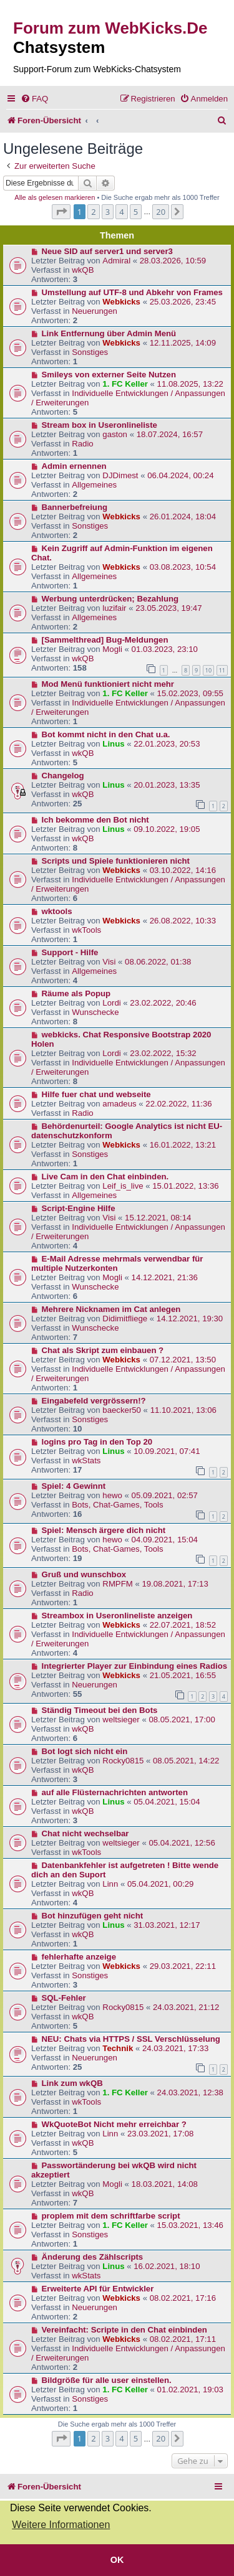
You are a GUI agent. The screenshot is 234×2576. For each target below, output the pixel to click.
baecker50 (121, 1410)
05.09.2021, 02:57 (165, 1495)
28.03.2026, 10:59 (173, 260)
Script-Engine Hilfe (78, 1208)
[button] (61, 211)
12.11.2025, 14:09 (183, 342)
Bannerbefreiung (75, 507)
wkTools (86, 930)
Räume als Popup (76, 993)
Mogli (112, 649)
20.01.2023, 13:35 (167, 785)
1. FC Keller (125, 384)
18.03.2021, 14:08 (165, 2184)
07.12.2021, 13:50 (183, 1359)
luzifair (114, 608)
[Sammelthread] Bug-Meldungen (105, 639)
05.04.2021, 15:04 (167, 1801)
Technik (117, 2048)
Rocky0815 (123, 1760)
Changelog (63, 775)
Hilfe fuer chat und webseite (96, 1094)
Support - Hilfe (70, 952)
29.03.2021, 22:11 (183, 1966)
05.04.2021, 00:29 (160, 1884)
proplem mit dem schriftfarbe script (111, 2215)
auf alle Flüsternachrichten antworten (115, 1792)
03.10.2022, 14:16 (183, 870)
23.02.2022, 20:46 (163, 1002)
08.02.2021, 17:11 (183, 2339)
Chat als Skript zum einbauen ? (103, 1350)
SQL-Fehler (64, 1998)
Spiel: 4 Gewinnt (74, 1486)
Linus (113, 743)
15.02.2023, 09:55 (190, 693)
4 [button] (121, 211)
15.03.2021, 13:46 (190, 2225)
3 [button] (107, 211)
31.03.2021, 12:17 (167, 1925)
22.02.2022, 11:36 (178, 1103)
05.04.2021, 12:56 (182, 1842)
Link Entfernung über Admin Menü (109, 333)
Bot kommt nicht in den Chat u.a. (106, 734)
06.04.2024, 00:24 (180, 475)
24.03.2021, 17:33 (175, 2048)
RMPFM (117, 1583)
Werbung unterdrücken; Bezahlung (110, 598)
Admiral (116, 260)
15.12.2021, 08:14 (158, 1217)
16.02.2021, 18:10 (167, 2266)
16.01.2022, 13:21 (183, 1144)
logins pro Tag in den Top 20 (97, 1441)
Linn (110, 1884)
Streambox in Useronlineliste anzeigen (117, 1615)
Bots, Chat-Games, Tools (117, 1504)
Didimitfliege (124, 1318)
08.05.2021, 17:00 (182, 1719)
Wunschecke (95, 1012)
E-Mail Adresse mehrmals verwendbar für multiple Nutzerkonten (117, 1263)
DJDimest (120, 475)
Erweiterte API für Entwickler (98, 2288)
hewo (112, 1495)
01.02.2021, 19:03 (190, 2389)
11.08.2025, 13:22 (190, 384)
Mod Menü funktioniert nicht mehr (108, 684)
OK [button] (117, 2560)
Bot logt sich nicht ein (85, 1751)
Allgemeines (94, 484)
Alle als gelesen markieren (54, 197)
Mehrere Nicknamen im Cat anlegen (111, 1309)
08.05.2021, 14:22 (186, 1760)
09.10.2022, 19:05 (167, 829)
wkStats (86, 1460)
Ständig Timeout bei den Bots (100, 1710)
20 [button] (160, 211)
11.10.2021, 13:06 (183, 1410)
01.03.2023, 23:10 (165, 649)
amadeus (119, 1103)
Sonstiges (90, 352)
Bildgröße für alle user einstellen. (107, 2380)
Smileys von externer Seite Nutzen (109, 374)
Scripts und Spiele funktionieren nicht (116, 861)
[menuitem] (34, 99)
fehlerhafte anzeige (79, 1956)
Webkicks (121, 301)
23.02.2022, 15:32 (163, 1053)
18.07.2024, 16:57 (170, 434)
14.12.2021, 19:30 (190, 1318)
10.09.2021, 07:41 (167, 1451)
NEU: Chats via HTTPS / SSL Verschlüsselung (131, 2039)
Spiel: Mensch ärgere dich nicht (104, 1530)
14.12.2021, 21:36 (165, 1277)
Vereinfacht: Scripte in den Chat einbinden (124, 2329)
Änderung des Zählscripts (93, 2257)
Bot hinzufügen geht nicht (93, 1915)
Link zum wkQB (72, 2083)
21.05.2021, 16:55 (183, 1675)
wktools (57, 911)
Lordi (111, 1002)
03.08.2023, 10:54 (183, 567)
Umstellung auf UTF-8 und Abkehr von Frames (132, 292)
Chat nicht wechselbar (85, 1833)
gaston (114, 434)
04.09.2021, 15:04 (165, 1539)
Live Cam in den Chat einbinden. (105, 1176)
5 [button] (136, 211)
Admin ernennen (74, 466)
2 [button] (93, 211)
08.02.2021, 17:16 (183, 2298)
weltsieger (120, 1719)
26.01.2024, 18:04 (183, 516)
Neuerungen (94, 311)
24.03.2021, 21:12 (186, 2007)
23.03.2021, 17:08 (160, 2133)
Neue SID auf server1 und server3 (107, 251)
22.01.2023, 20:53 (167, 743)
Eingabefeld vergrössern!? (94, 1400)
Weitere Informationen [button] (61, 2524)
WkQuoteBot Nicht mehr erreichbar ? (114, 2124)
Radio (82, 443)
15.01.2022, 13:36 (185, 1186)
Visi (108, 961)
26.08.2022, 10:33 (183, 920)
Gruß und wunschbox (84, 1574)
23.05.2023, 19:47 (168, 608)
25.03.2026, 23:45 (183, 301)
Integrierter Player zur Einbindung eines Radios (135, 1666)
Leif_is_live (122, 1186)
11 (222, 670)
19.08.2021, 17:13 (175, 1583)
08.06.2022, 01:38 (158, 961)
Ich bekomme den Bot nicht (95, 819)
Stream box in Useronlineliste (99, 425)
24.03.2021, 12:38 (190, 2092)
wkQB (83, 270)
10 (208, 670)
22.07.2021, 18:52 (183, 1625)
